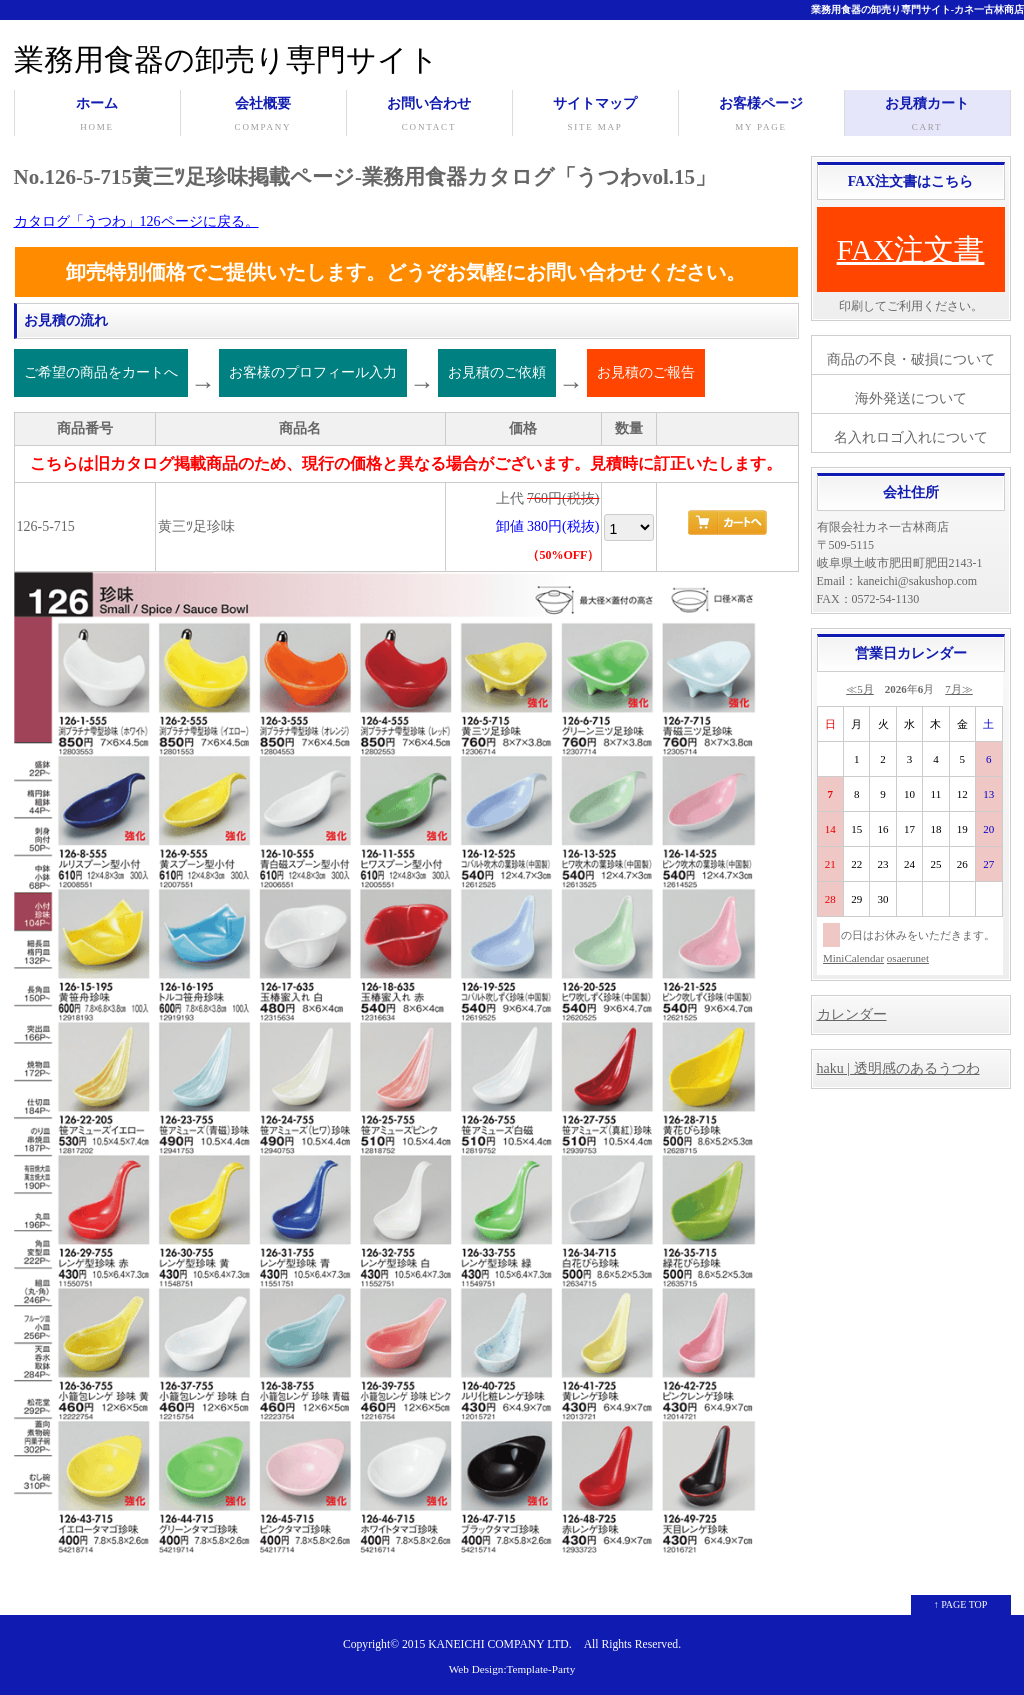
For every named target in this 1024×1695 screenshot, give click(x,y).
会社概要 (263, 116)
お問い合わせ (429, 116)
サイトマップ (595, 116)
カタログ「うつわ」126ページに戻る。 (136, 221)
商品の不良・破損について (911, 359)
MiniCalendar (853, 958)
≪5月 (860, 689)
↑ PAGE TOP (961, 1604)
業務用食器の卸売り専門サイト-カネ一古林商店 (917, 9)
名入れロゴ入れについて (911, 437)
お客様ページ (761, 116)
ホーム (97, 116)
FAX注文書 (911, 249)
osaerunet (908, 958)
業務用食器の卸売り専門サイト (226, 59)
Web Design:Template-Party (512, 1669)
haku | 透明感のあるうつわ (898, 1068)
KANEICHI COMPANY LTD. (499, 1644)
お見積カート (927, 116)
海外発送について (911, 398)
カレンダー (852, 1014)
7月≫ (959, 689)
